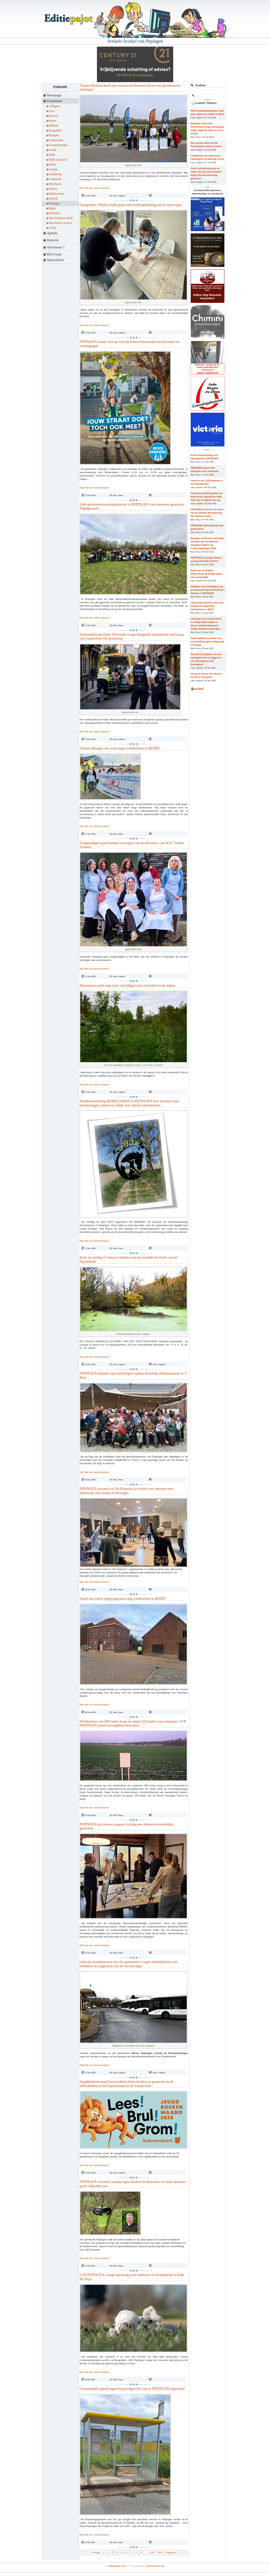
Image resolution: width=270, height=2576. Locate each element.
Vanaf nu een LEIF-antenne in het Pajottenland (206, 482)
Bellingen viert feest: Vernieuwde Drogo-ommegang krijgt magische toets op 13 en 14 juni (207, 128)
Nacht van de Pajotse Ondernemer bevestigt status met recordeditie (206, 574)
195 (160, 2552)
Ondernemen (56, 193)
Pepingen (54, 203)
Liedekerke (55, 174)
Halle (52, 154)
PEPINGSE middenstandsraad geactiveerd (206, 527)
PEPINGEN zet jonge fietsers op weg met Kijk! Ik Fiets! (206, 559)
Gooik (52, 149)
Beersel (53, 115)
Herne (52, 164)
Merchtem (55, 183)
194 (152, 2552)
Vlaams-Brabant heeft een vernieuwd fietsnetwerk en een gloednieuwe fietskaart (130, 87)
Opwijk (53, 198)
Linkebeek (55, 179)
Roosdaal (54, 213)
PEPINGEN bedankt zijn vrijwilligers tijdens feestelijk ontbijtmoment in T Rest (133, 1375)
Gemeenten (54, 101)
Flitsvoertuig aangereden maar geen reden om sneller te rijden (207, 112)
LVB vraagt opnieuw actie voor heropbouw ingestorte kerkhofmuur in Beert (207, 606)
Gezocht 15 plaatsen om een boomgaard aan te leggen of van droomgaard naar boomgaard (205, 659)
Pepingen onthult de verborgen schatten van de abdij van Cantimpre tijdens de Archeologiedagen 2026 (207, 543)
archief (199, 688)
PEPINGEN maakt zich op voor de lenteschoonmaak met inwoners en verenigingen (129, 344)
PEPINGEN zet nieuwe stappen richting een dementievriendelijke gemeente (127, 1826)
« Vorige (95, 2552)
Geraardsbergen (58, 145)
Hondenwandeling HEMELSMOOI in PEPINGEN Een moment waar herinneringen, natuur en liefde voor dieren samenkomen (129, 1103)
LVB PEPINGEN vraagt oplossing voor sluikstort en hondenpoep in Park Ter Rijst (132, 2277)
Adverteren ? (55, 247)
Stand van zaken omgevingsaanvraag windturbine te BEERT (123, 1598)
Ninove (53, 188)
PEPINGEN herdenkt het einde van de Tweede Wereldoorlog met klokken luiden (206, 513)
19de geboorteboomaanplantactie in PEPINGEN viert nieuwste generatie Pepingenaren (132, 506)
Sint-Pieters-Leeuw (60, 222)
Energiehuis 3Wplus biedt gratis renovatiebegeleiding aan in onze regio (131, 205)
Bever (52, 120)
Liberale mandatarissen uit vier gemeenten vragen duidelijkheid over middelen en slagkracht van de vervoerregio (129, 1964)
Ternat (52, 227)
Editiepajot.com (117, 2566)
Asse (52, 110)
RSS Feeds (54, 254)
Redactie (53, 240)
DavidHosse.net (155, 2566)
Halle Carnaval (58, 159)
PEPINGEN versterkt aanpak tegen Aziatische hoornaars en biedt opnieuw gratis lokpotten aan (133, 2184)
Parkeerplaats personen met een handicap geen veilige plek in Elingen (207, 641)
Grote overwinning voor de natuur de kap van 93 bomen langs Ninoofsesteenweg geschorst (205, 173)
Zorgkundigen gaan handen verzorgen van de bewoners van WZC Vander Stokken (132, 845)
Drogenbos (55, 130)
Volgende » (171, 2552)
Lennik (53, 169)
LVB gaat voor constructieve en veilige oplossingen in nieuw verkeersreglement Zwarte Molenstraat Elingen (205, 623)
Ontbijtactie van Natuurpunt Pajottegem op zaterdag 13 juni (207, 157)
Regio (52, 208)
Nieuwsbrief (55, 260)
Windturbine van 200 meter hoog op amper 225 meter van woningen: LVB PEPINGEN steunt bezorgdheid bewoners (133, 1723)
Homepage (54, 95)
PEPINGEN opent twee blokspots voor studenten (204, 470)
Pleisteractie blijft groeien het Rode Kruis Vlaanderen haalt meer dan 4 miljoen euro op (206, 496)
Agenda (52, 233)
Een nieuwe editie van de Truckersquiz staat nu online (205, 145)
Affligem (54, 106)
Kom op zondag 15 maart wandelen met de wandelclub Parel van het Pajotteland (129, 1259)
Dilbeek (53, 125)
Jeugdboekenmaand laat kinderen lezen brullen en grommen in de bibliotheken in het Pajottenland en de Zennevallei (126, 2083)
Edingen (54, 135)
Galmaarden (56, 140)
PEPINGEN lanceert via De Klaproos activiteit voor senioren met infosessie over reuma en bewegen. (126, 1491)
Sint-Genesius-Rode (61, 218)
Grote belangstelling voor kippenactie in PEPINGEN (204, 457)
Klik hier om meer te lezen (94, 188)
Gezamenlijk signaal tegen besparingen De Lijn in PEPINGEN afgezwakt (132, 2389)
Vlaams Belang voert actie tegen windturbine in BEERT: (120, 748)
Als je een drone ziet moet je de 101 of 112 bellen (205, 675)
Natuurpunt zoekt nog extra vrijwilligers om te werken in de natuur (127, 985)
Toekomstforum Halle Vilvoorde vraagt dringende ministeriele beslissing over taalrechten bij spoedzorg (132, 636)
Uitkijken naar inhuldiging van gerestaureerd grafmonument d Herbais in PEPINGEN (207, 590)
